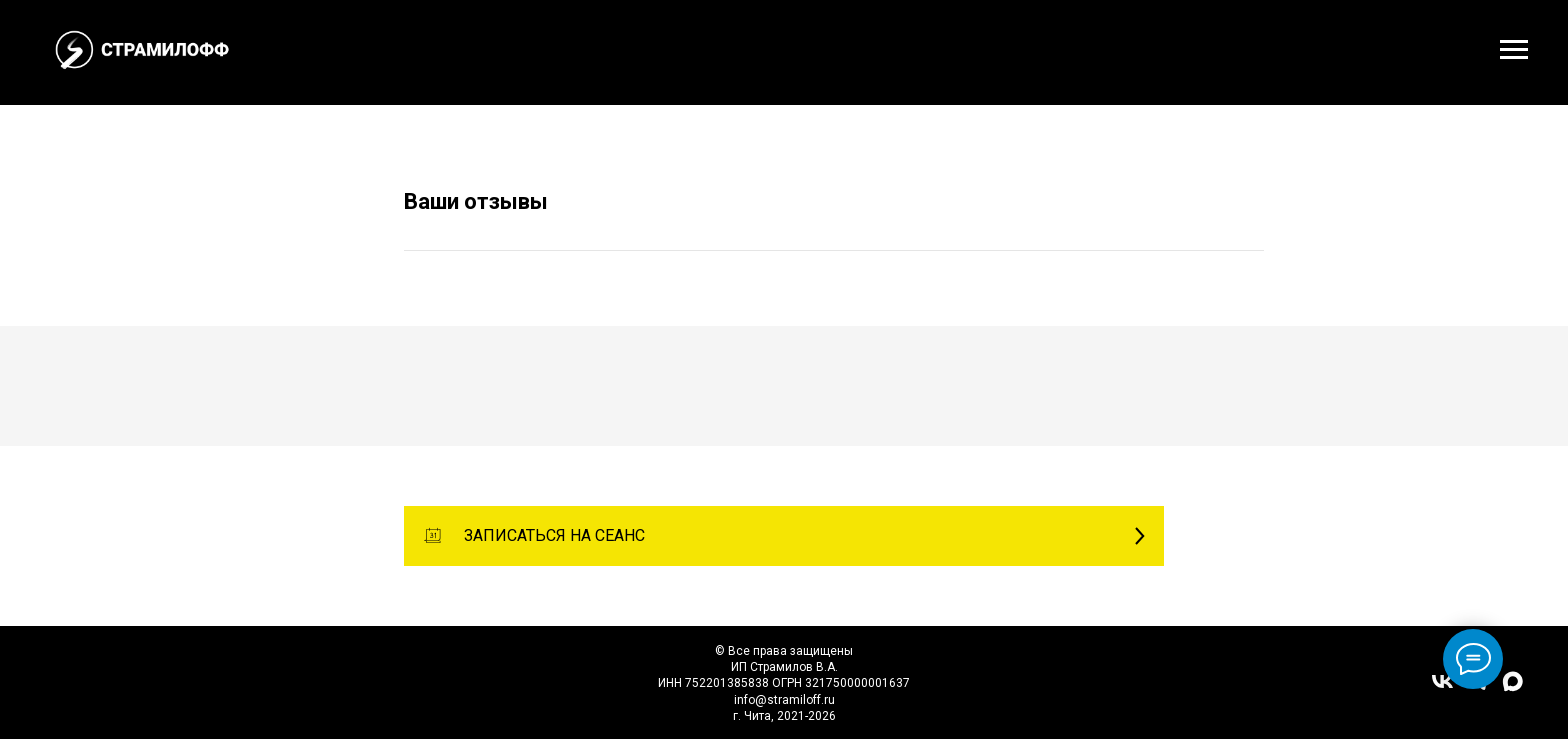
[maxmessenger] (1512, 688)
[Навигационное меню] (1514, 50)
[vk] (1442, 688)
